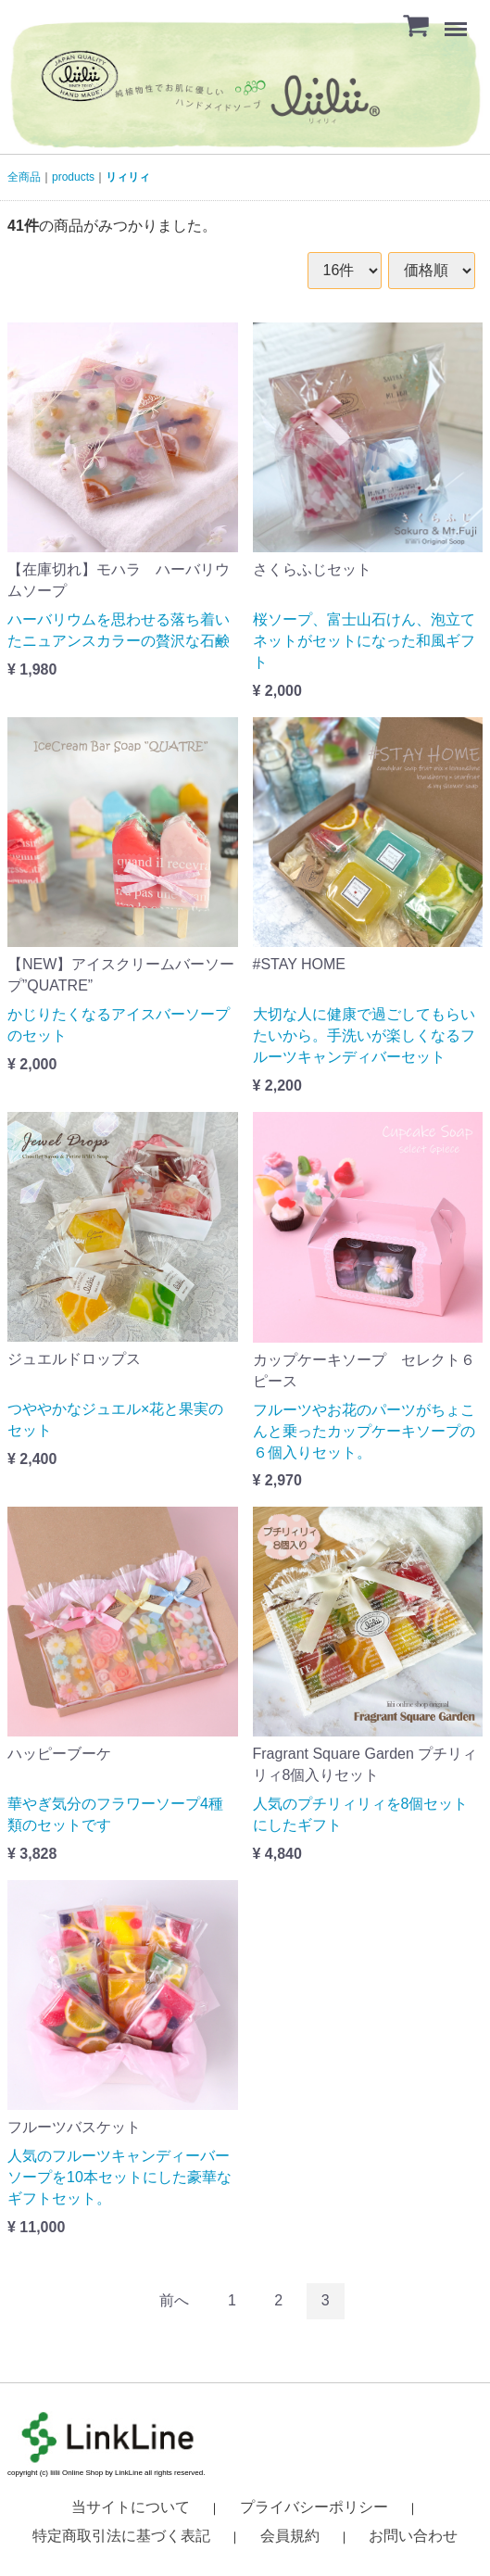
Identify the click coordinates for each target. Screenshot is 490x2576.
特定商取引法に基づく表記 (121, 2535)
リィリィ (128, 176)
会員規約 (290, 2535)
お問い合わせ (413, 2535)
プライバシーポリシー (314, 2506)
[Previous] (174, 2300)
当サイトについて (130, 2506)
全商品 (24, 176)
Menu (457, 20)
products (73, 176)
